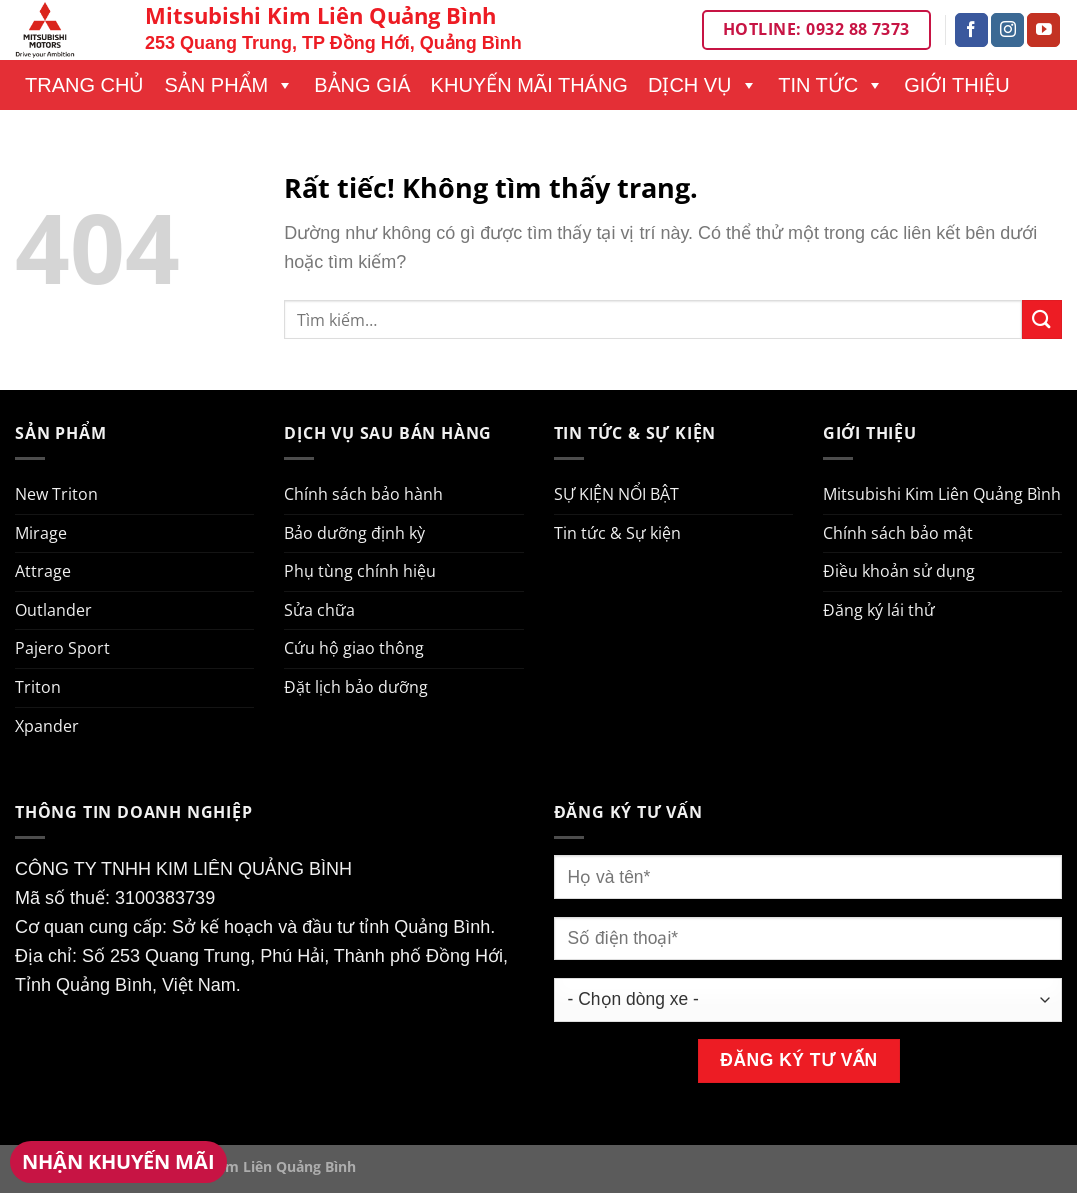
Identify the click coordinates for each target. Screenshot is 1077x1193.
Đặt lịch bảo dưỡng (356, 687)
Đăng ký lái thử (879, 610)
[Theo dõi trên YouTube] (1043, 30)
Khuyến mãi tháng (529, 85)
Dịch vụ (703, 85)
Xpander (47, 726)
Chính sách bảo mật (898, 533)
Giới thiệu (957, 85)
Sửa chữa (319, 610)
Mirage (41, 533)
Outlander (53, 610)
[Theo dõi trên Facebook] (971, 30)
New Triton (56, 494)
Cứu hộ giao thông (354, 648)
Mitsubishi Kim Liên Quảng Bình (942, 494)
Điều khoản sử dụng (899, 571)
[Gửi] (1042, 319)
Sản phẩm (229, 85)
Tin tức (831, 85)
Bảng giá (362, 85)
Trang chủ (84, 85)
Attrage (43, 571)
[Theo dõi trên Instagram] (1007, 30)
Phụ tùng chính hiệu (360, 571)
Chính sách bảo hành (363, 494)
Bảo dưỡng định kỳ (354, 533)
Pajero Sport (62, 648)
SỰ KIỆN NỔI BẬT (616, 494)
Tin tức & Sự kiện (617, 533)
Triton (38, 687)
